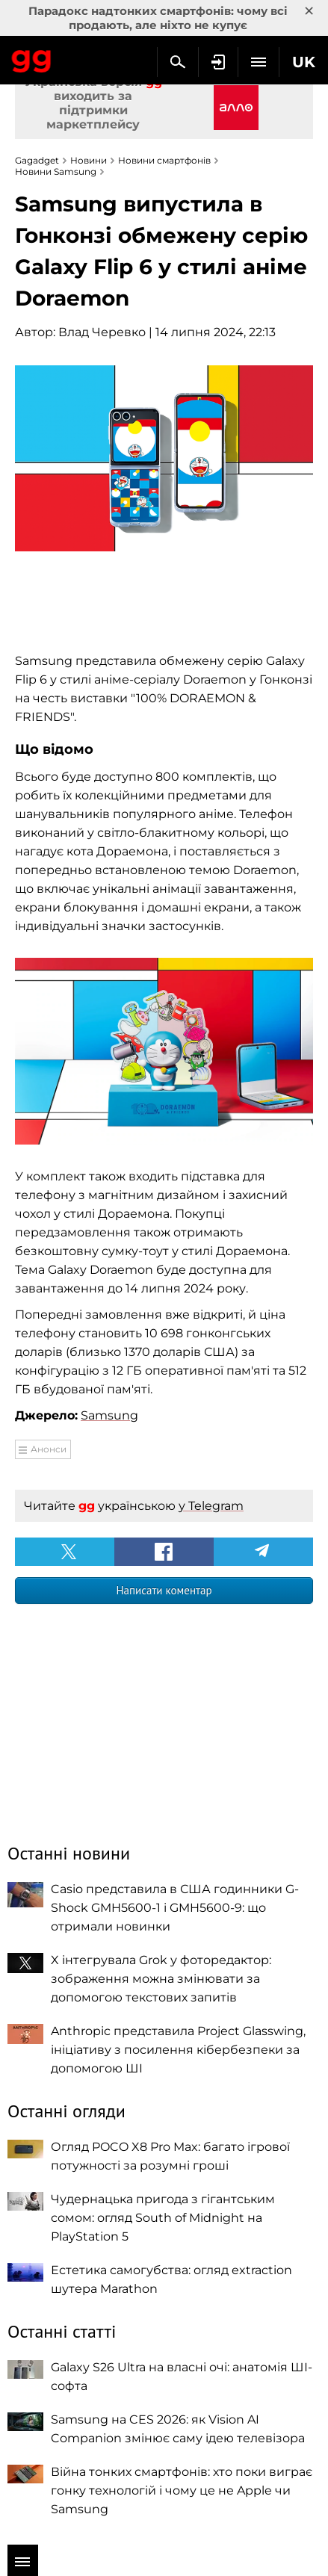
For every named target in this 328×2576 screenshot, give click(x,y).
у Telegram (211, 1506)
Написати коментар (163, 1590)
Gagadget (32, 58)
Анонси (48, 1449)
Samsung (109, 1415)
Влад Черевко (102, 332)
